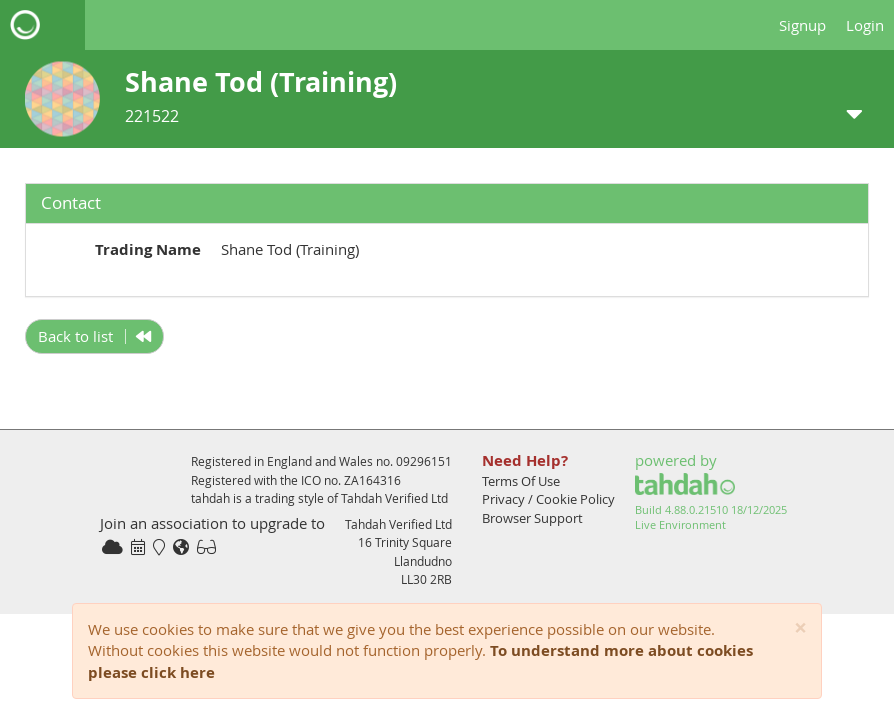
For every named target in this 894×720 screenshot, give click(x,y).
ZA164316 (372, 480)
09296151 (424, 461)
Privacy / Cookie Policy (548, 499)
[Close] (800, 628)
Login (865, 25)
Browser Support (532, 518)
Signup (802, 25)
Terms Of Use (521, 481)
